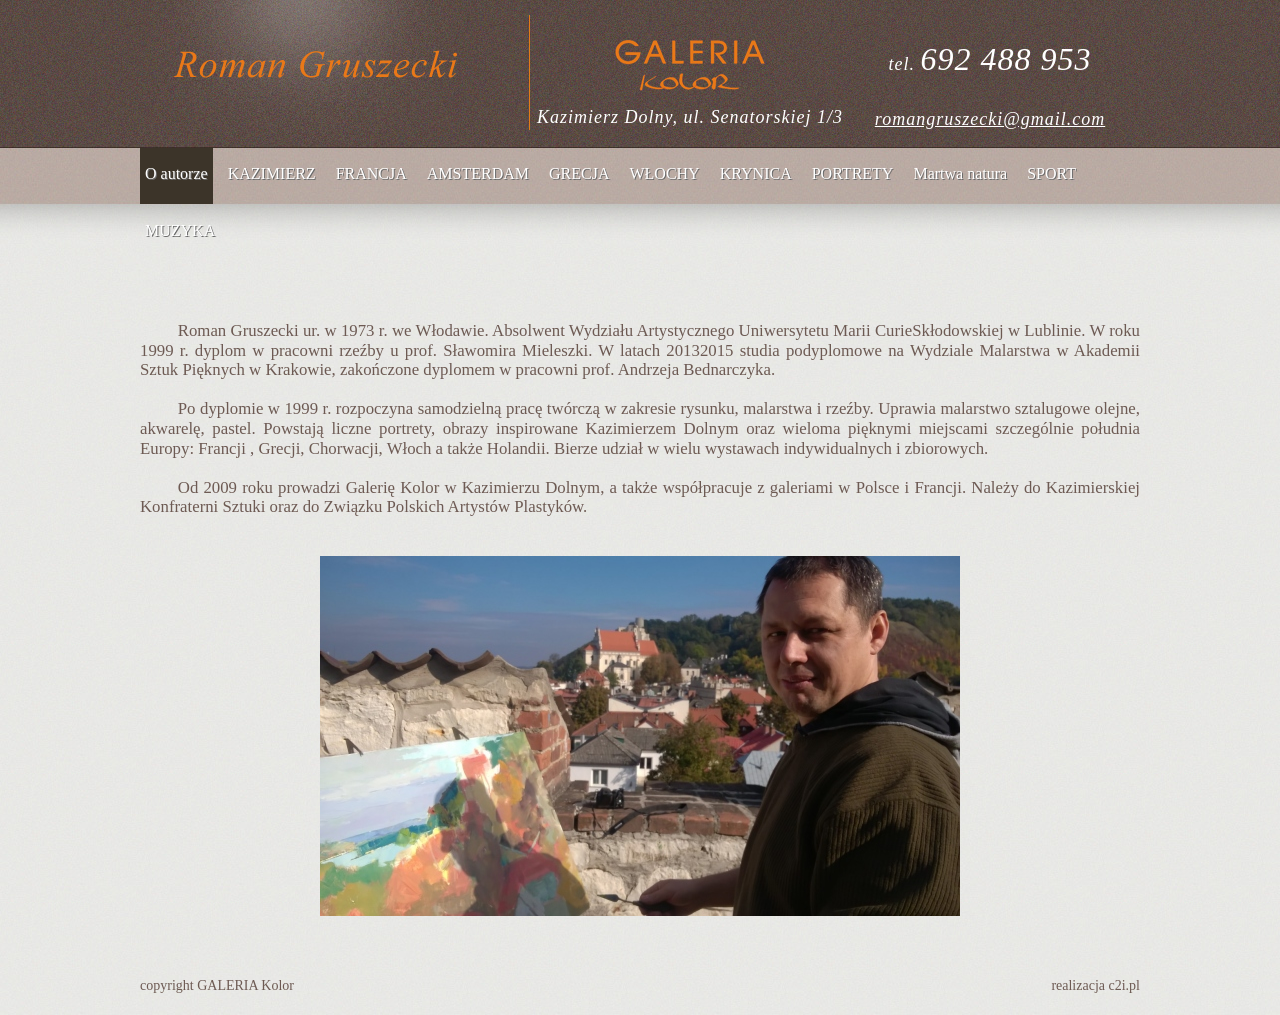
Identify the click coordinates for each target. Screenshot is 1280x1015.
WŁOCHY (664, 173)
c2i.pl (1125, 985)
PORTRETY (853, 173)
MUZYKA (180, 230)
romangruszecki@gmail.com (990, 119)
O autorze (176, 173)
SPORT (1051, 173)
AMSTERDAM (478, 173)
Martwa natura (960, 173)
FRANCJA (371, 173)
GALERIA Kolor (245, 985)
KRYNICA (756, 173)
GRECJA (579, 173)
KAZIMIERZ (272, 173)
